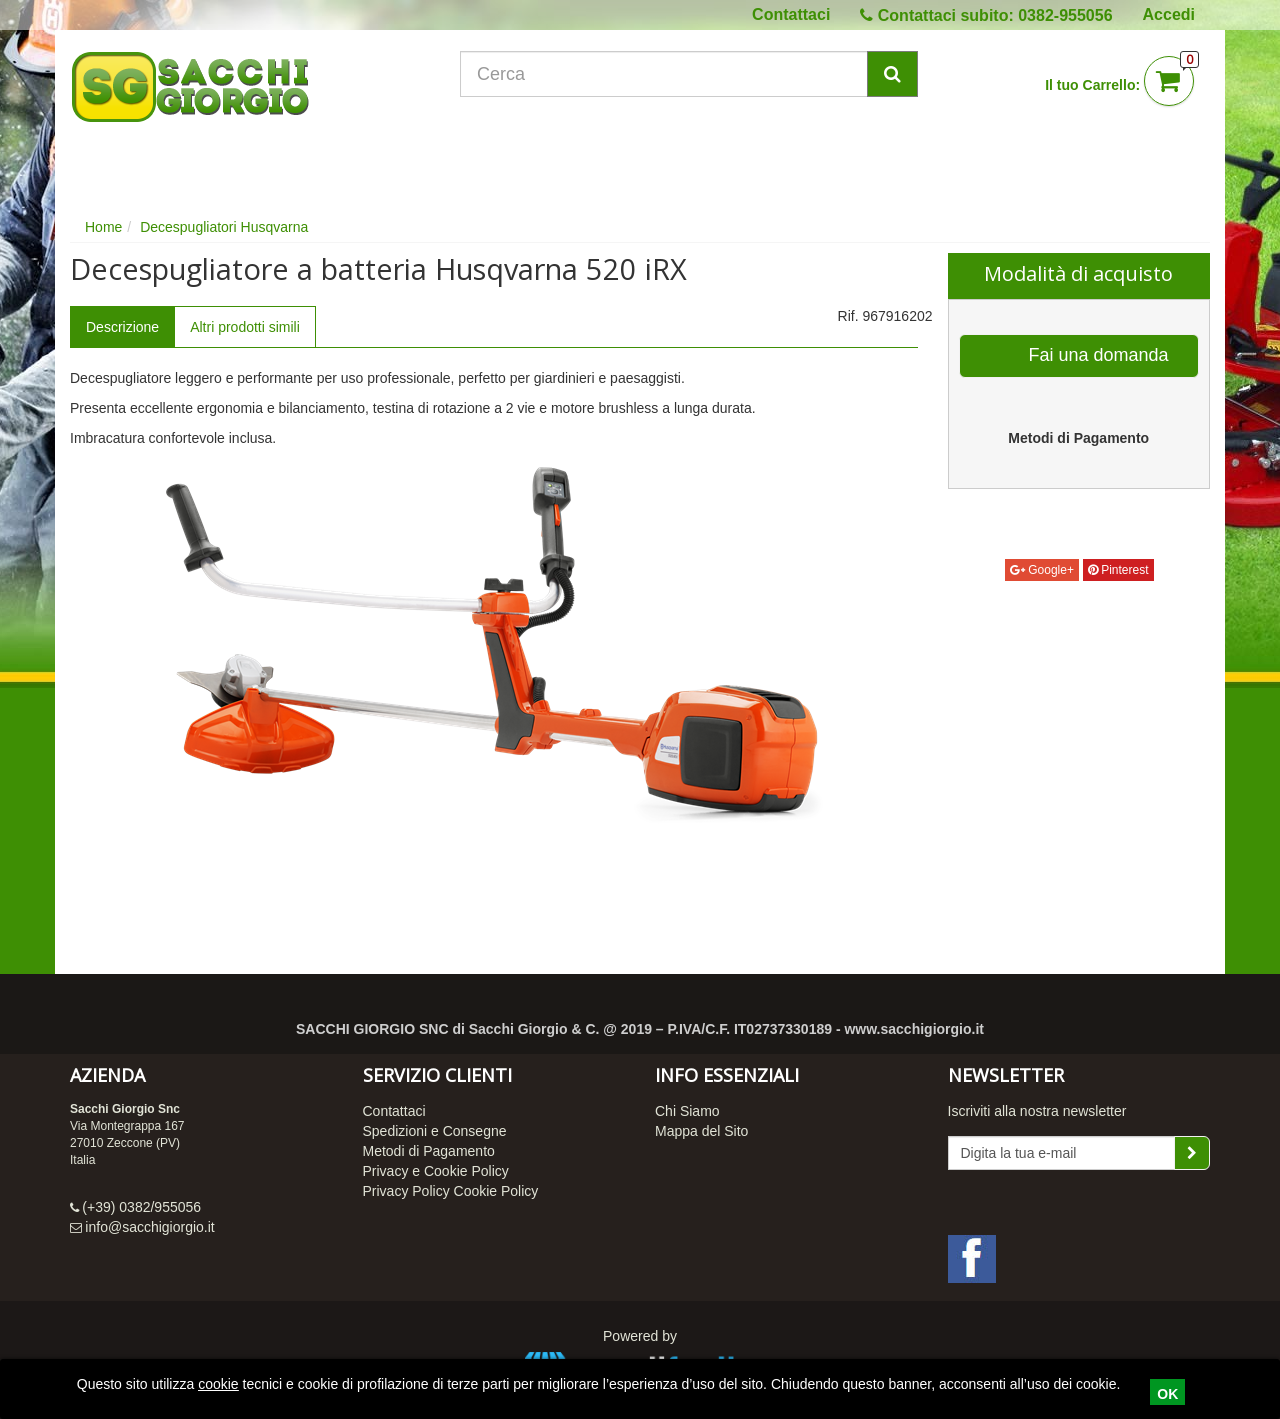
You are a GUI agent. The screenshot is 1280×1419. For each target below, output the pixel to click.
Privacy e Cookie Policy (436, 1171)
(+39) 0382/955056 (141, 1207)
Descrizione (122, 327)
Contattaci (791, 14)
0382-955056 (1065, 15)
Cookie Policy (496, 1191)
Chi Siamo (687, 1111)
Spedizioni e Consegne (435, 1131)
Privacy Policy (406, 1191)
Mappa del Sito (701, 1131)
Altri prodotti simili (245, 327)
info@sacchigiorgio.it (149, 1227)
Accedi (1169, 14)
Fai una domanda (1080, 356)
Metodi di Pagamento (429, 1151)
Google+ (1042, 570)
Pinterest (1118, 570)
